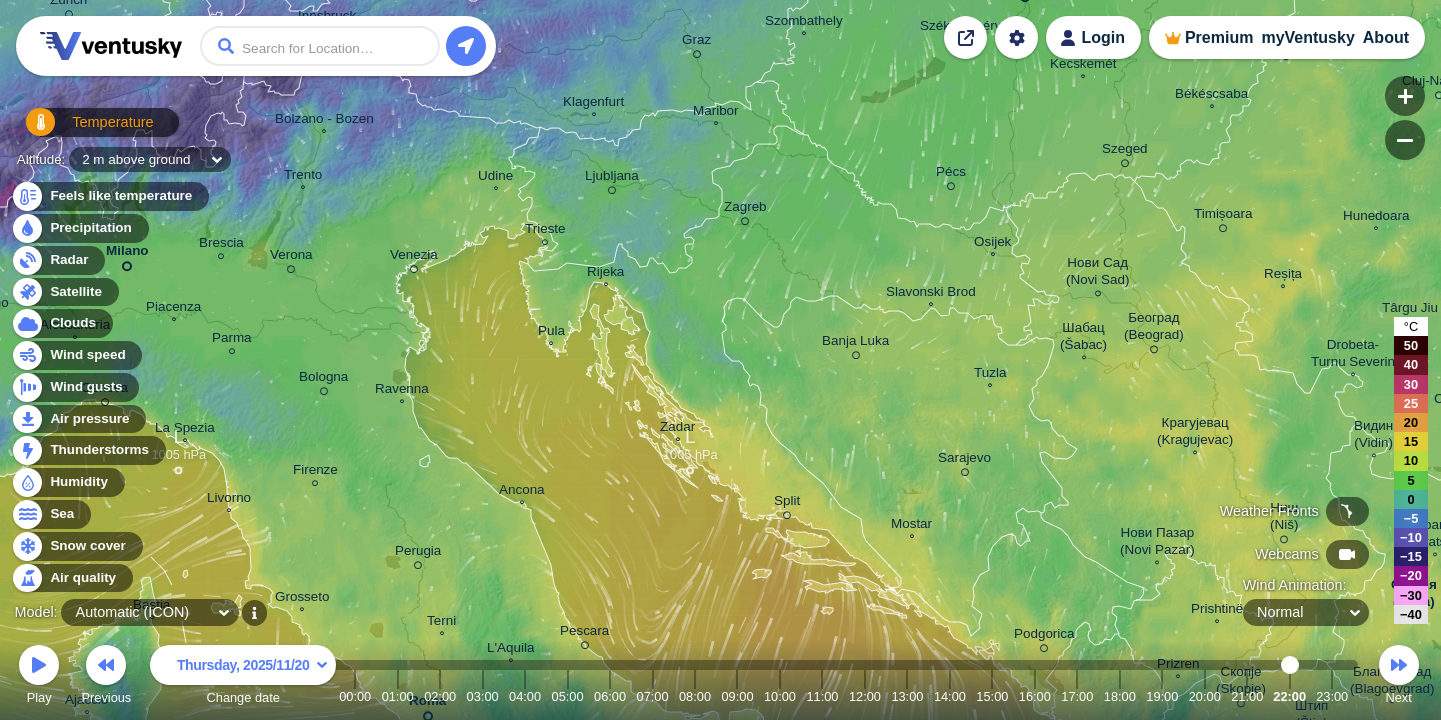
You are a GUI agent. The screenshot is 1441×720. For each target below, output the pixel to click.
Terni (441, 623)
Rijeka (605, 274)
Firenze (315, 472)
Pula (551, 333)
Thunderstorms (88, 450)
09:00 (737, 696)
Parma (232, 340)
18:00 (1120, 696)
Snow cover (76, 546)
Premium (1219, 37)
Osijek (992, 244)
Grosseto (302, 599)
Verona (291, 258)
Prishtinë (1217, 611)
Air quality (71, 578)
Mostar (911, 526)
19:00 (1162, 696)
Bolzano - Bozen (324, 121)
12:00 (865, 696)
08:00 (695, 696)
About (1386, 37)
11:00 (822, 696)
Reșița (1283, 276)
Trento (303, 177)
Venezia (414, 258)
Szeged (1125, 152)
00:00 (355, 696)
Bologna (323, 380)
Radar (58, 260)
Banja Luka (855, 344)
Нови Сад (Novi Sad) (1097, 274)
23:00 (1332, 696)
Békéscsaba (1211, 96)
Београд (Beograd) (1154, 329)
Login (1103, 37)
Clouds (61, 323)
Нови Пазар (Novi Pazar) (1157, 543)
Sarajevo (964, 461)
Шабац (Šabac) (1083, 338)
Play (39, 677)
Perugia (418, 554)
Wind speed (76, 355)
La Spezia (185, 430)
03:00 (483, 696)
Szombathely (804, 23)
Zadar (677, 429)
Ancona (522, 492)
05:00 (568, 696)
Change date (243, 677)
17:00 (1077, 696)
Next (1399, 677)
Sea (50, 514)
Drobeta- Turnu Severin (1353, 355)
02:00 (440, 696)
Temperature (79, 129)
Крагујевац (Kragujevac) (1195, 433)
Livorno (229, 500)
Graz (696, 43)
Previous (106, 677)
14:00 (950, 696)
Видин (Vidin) (1373, 436)
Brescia (221, 245)
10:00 (780, 696)
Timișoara (1223, 217)
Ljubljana (612, 179)
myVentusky (1307, 37)
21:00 (1247, 696)
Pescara (584, 634)
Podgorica (1044, 637)
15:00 (992, 696)
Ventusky (108, 46)
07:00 (653, 696)
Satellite (64, 292)
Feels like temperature (109, 196)
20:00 (1205, 696)
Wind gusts (75, 387)
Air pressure (78, 419)
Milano (127, 254)
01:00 (398, 696)
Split (787, 504)
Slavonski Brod (931, 294)
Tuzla (990, 375)
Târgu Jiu (1410, 310)
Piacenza (173, 309)
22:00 (1289, 696)
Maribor (716, 113)
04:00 (525, 696)
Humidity (67, 482)
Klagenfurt (593, 104)
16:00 (1035, 696)
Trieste (545, 231)
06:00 (610, 696)
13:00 (907, 696)
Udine (495, 178)
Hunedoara (1376, 218)
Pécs (951, 175)
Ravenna (402, 391)
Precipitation (79, 228)
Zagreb (745, 210)
